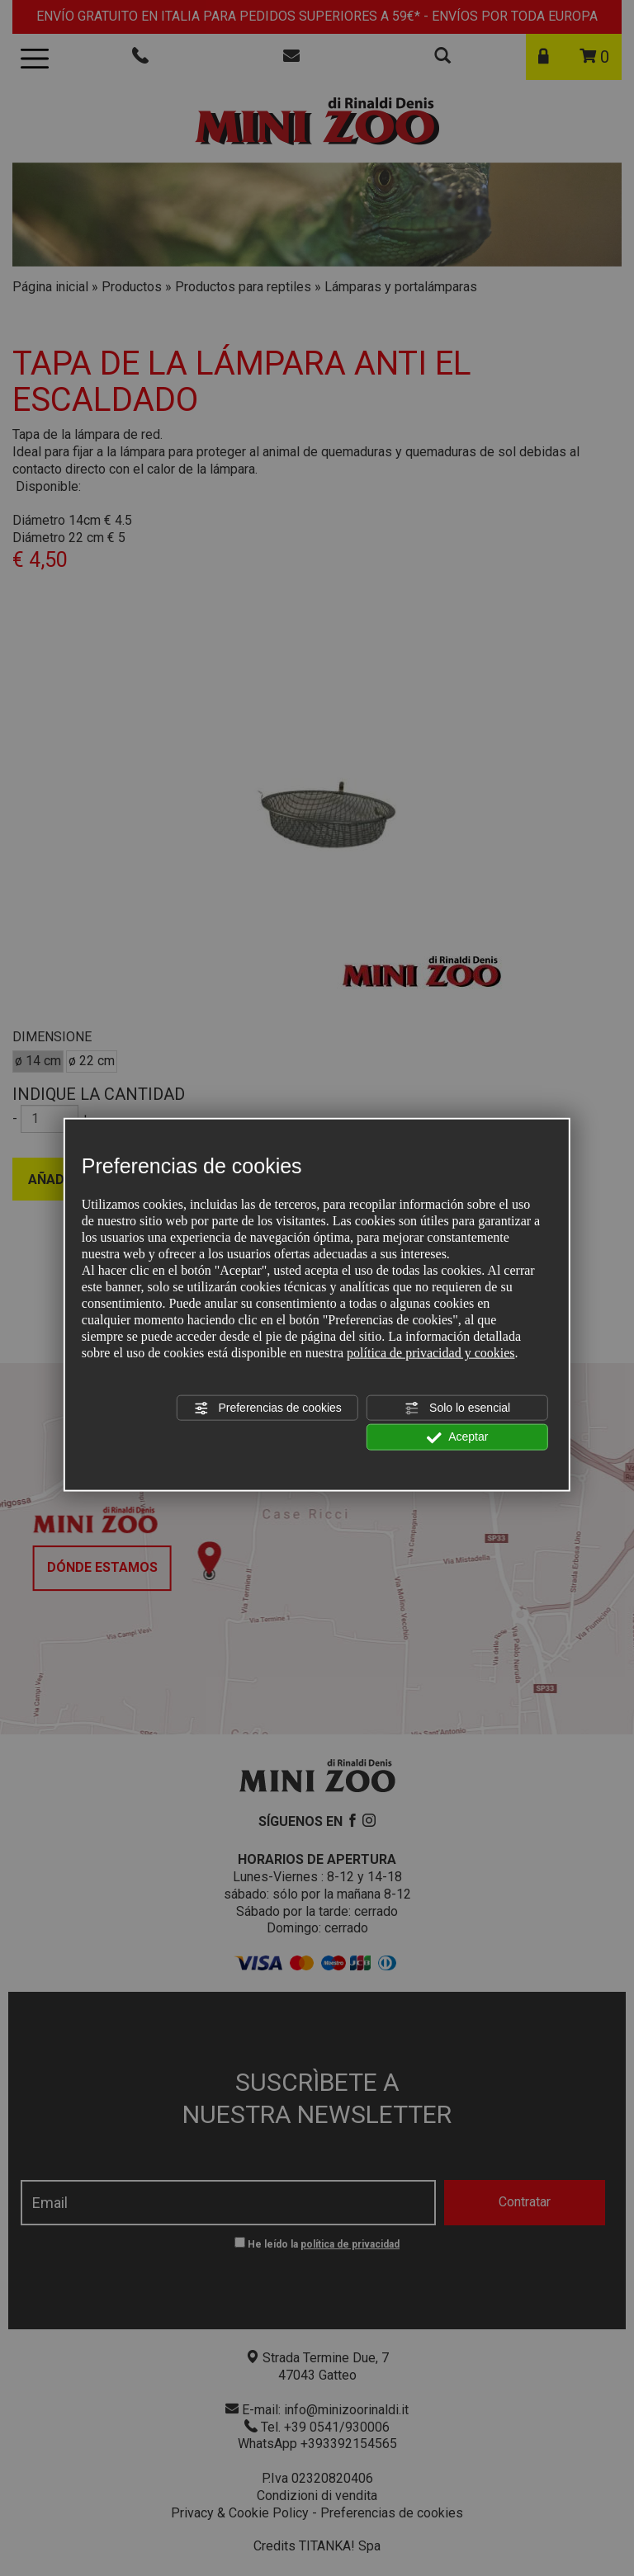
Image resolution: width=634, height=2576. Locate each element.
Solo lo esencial (457, 1408)
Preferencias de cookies (268, 1408)
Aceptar (457, 1437)
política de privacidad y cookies (430, 1353)
